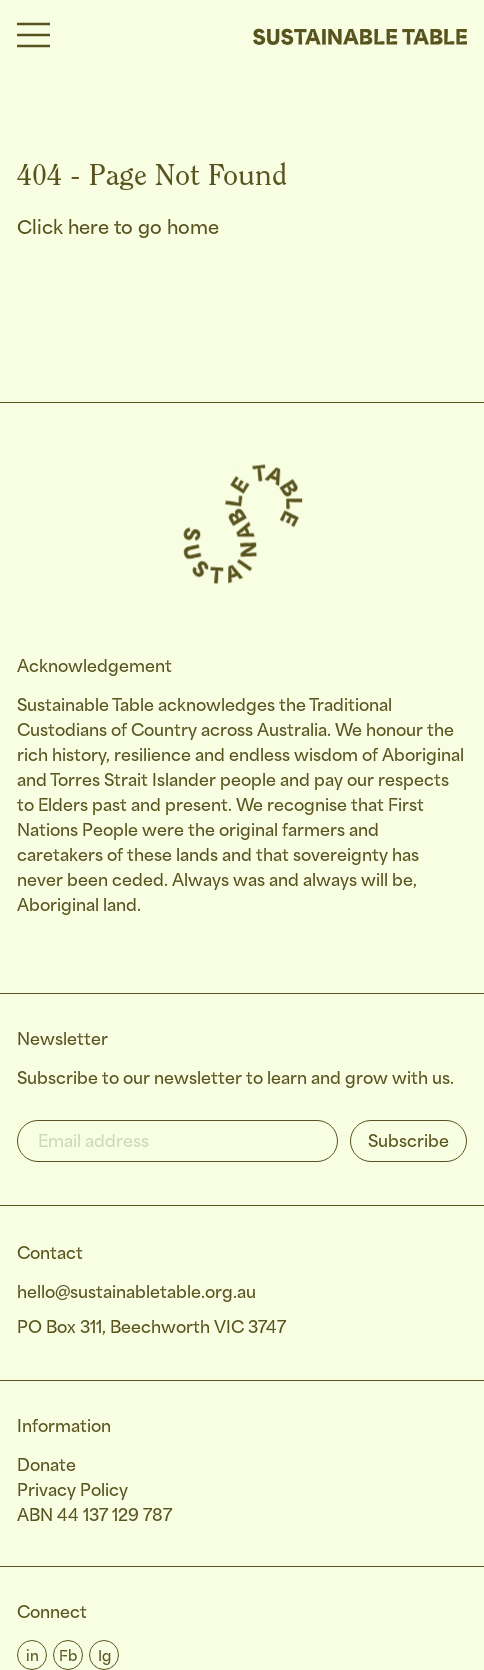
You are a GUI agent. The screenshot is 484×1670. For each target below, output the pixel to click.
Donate (46, 1466)
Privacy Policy (72, 1491)
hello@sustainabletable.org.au (136, 1293)
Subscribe (408, 1142)
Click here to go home (118, 229)
